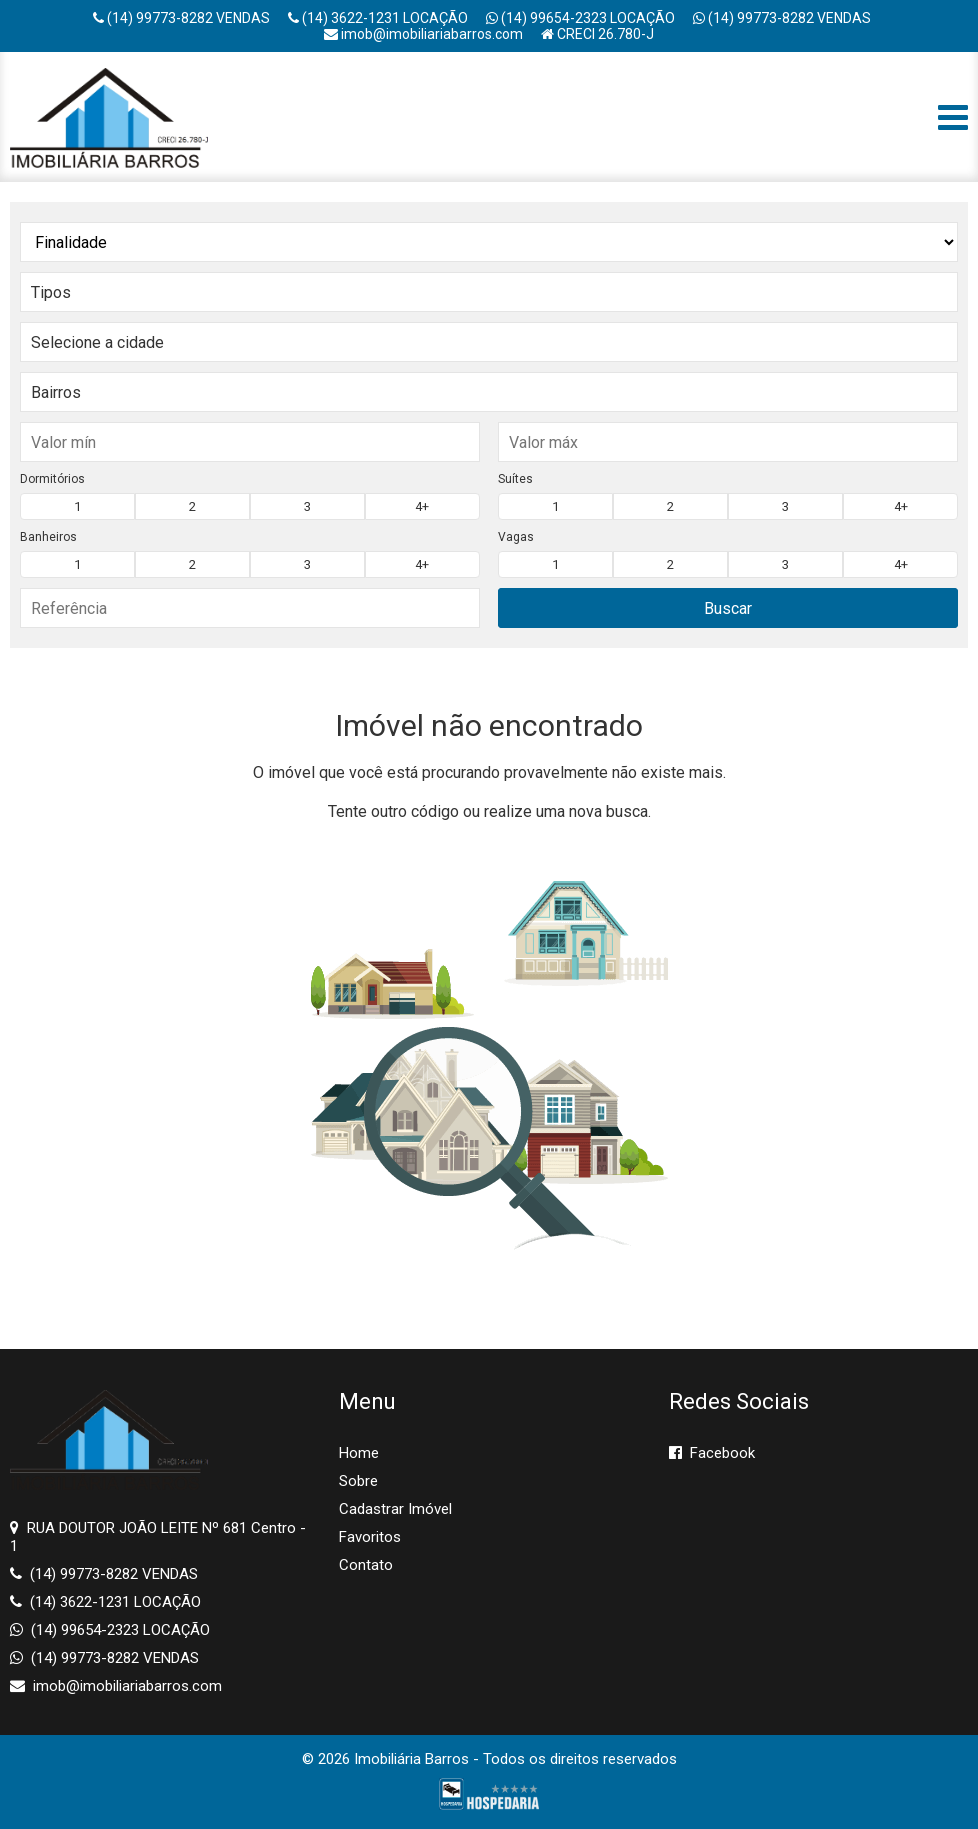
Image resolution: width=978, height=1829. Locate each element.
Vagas (516, 537)
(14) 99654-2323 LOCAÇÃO (580, 18)
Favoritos (370, 1537)
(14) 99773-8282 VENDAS (181, 18)
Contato (366, 1565)
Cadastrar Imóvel (395, 1509)
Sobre (358, 1481)
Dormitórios (52, 479)
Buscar (728, 608)
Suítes (515, 479)
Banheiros (48, 537)
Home (359, 1453)
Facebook (712, 1453)
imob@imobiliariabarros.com (423, 34)
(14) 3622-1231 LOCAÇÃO (378, 18)
